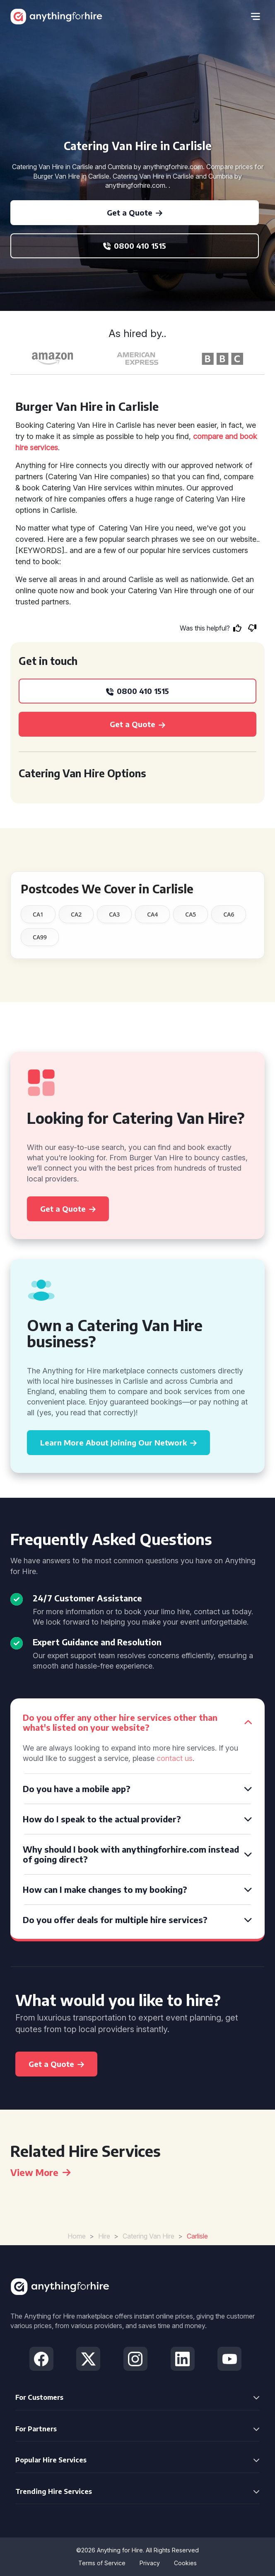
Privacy (150, 2562)
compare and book (225, 436)
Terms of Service (101, 2562)
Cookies (185, 2562)
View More (40, 2172)
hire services (36, 447)
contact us (175, 1758)
